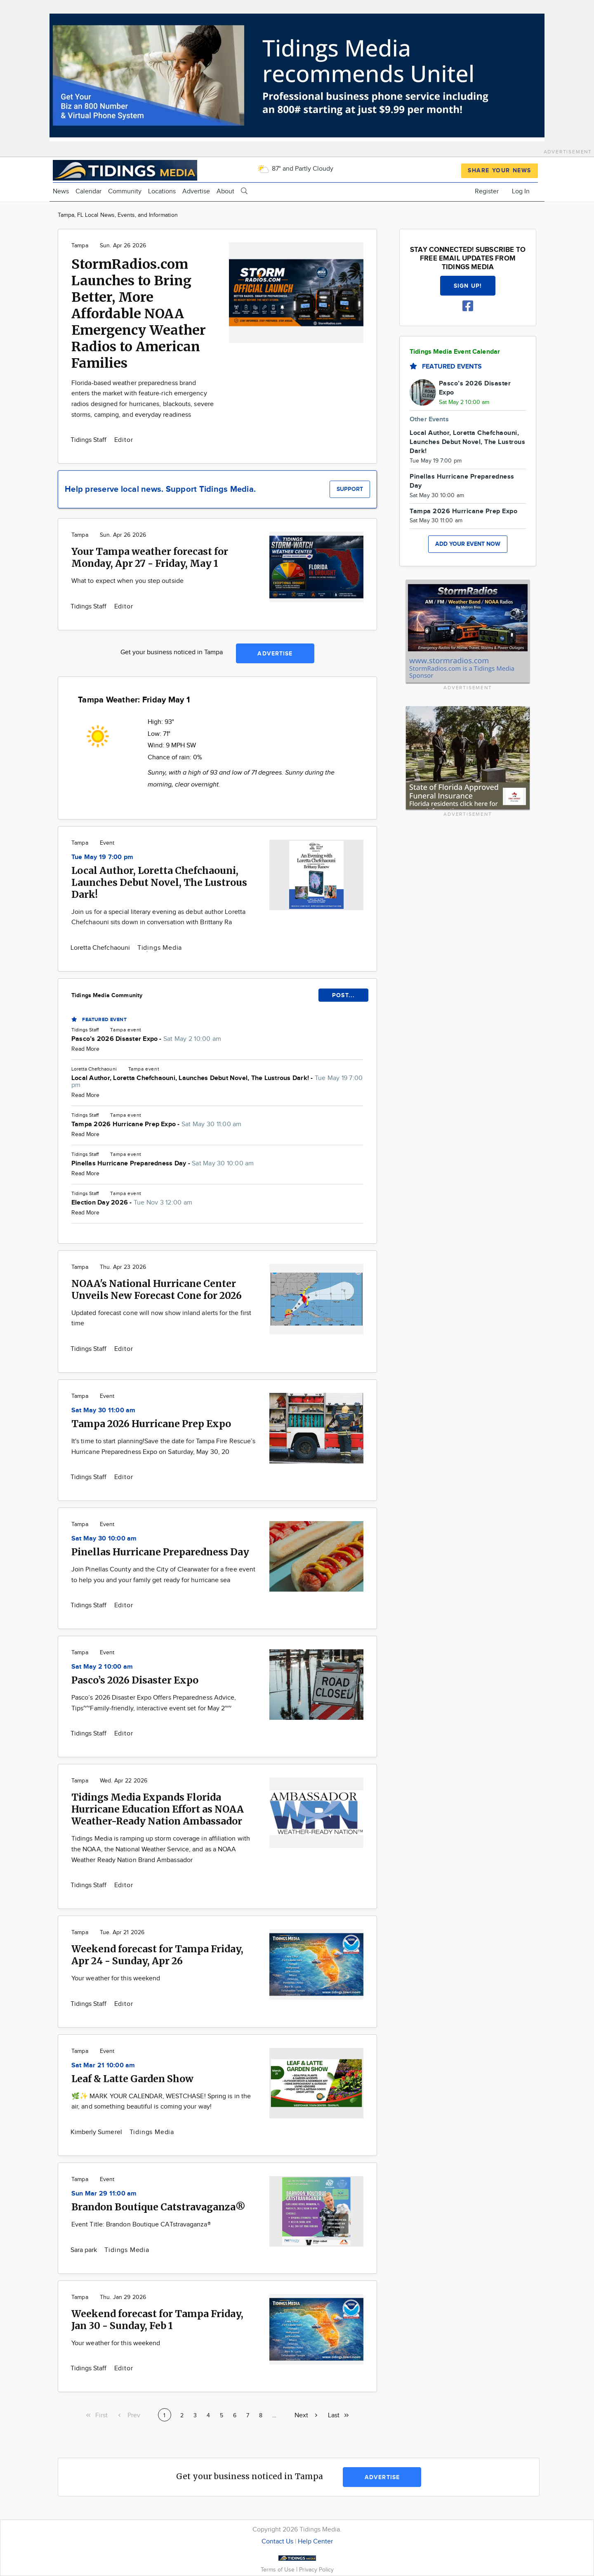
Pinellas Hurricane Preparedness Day (160, 1552)
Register (487, 191)
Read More (85, 1049)
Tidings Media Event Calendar (455, 352)
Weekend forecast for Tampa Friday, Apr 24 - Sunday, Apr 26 (157, 1955)
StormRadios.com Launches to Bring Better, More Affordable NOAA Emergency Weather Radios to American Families (138, 313)
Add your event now (467, 543)
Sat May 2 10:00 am (102, 1667)
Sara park (85, 2250)
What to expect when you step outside (127, 581)
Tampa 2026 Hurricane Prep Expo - (156, 1124)
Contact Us (277, 2541)
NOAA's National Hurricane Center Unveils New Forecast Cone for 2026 (156, 1289)
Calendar (88, 191)
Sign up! (468, 285)
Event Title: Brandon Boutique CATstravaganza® (141, 2224)
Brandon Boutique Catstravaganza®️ (158, 2207)
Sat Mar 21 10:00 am (103, 2065)
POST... (343, 995)
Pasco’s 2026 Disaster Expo (134, 1680)
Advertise (196, 191)
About (225, 191)
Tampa (79, 245)
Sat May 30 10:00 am (104, 1539)
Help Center (315, 2541)
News (61, 191)
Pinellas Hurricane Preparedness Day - (162, 1163)
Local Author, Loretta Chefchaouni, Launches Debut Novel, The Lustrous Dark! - (217, 1082)
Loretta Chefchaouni (101, 948)
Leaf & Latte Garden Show (132, 2079)
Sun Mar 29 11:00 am (104, 2194)
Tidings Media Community (106, 995)
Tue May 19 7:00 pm (102, 857)
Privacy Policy (316, 2569)
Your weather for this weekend (115, 1978)
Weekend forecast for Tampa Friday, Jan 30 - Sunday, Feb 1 (157, 2320)
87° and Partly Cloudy (295, 169)
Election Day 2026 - (131, 1202)
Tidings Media (159, 948)
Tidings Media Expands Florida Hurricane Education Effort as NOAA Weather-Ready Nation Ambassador (157, 1809)
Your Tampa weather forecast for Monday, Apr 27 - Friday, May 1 (149, 557)
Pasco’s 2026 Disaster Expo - (146, 1039)
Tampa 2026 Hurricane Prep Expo (151, 1424)
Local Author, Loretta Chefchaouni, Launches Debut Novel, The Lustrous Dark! (159, 882)
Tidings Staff (89, 440)
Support (350, 489)
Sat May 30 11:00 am (103, 1410)
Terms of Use (278, 2569)
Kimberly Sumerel (97, 2132)
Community (124, 191)
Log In (521, 191)
